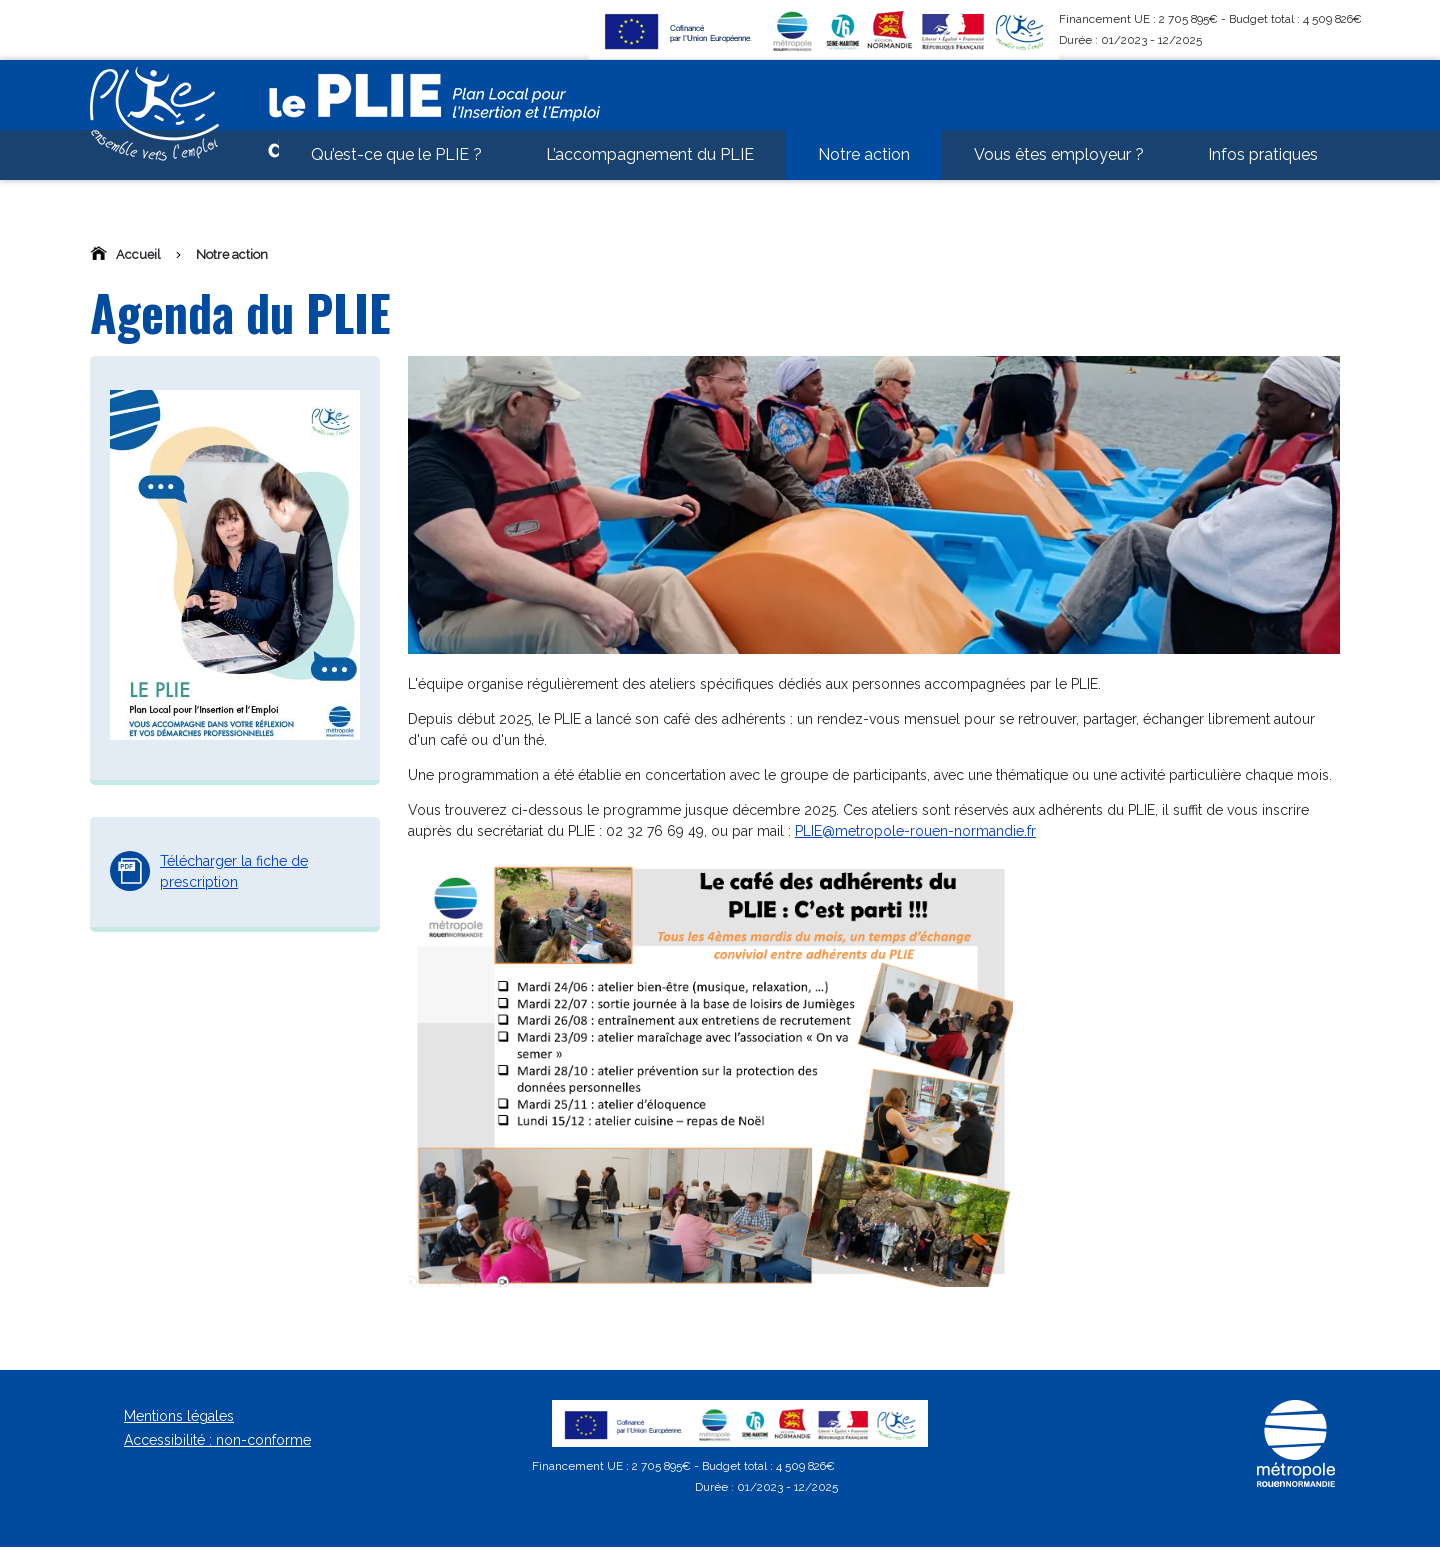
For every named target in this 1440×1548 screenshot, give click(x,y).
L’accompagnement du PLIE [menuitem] (650, 189)
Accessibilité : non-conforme (217, 1440)
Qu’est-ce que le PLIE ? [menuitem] (396, 189)
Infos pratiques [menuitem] (1263, 189)
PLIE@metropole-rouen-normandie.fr (915, 831)
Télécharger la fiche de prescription (234, 871)
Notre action (232, 254)
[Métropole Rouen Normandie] (1296, 1483)
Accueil (138, 254)
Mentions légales (179, 1416)
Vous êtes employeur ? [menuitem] (1059, 189)
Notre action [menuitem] (864, 189)
